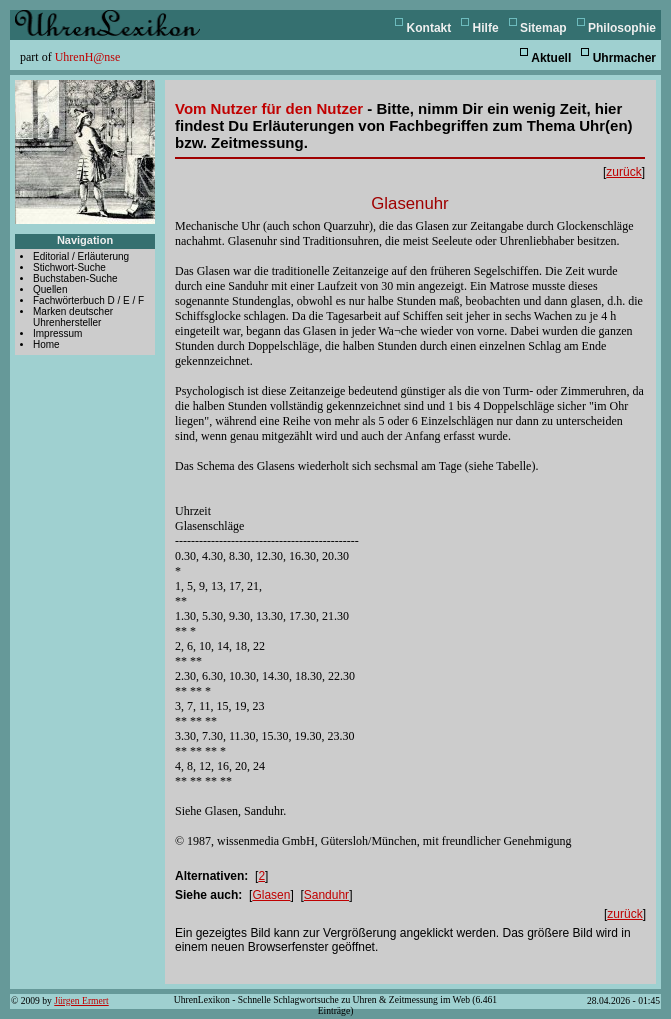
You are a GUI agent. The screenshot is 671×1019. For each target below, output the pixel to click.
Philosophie (622, 28)
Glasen (271, 895)
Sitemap (543, 28)
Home (46, 344)
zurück (623, 172)
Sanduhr (326, 895)
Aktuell (551, 58)
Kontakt (429, 28)
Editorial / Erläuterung (81, 256)
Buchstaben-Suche (75, 278)
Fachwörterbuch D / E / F (88, 300)
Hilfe (486, 28)
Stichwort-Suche (69, 267)
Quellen (50, 289)
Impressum (57, 333)
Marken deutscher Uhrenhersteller (73, 317)
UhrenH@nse (88, 57)
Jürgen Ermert (81, 1000)
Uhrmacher (624, 58)
